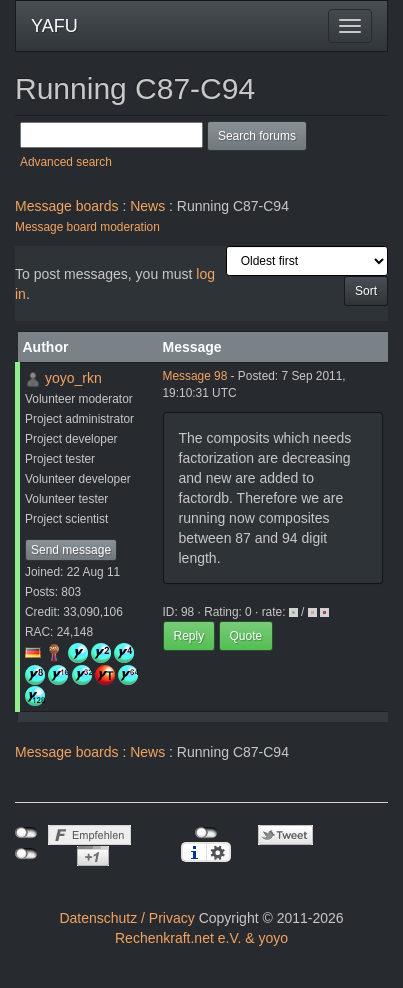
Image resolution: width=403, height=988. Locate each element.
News (147, 206)
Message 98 (195, 376)
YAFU (54, 26)
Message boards (67, 206)
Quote (246, 636)
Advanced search (66, 162)
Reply (189, 636)
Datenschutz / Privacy (126, 918)
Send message (71, 550)
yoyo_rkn (73, 378)
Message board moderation (87, 227)
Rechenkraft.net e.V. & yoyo (201, 938)
